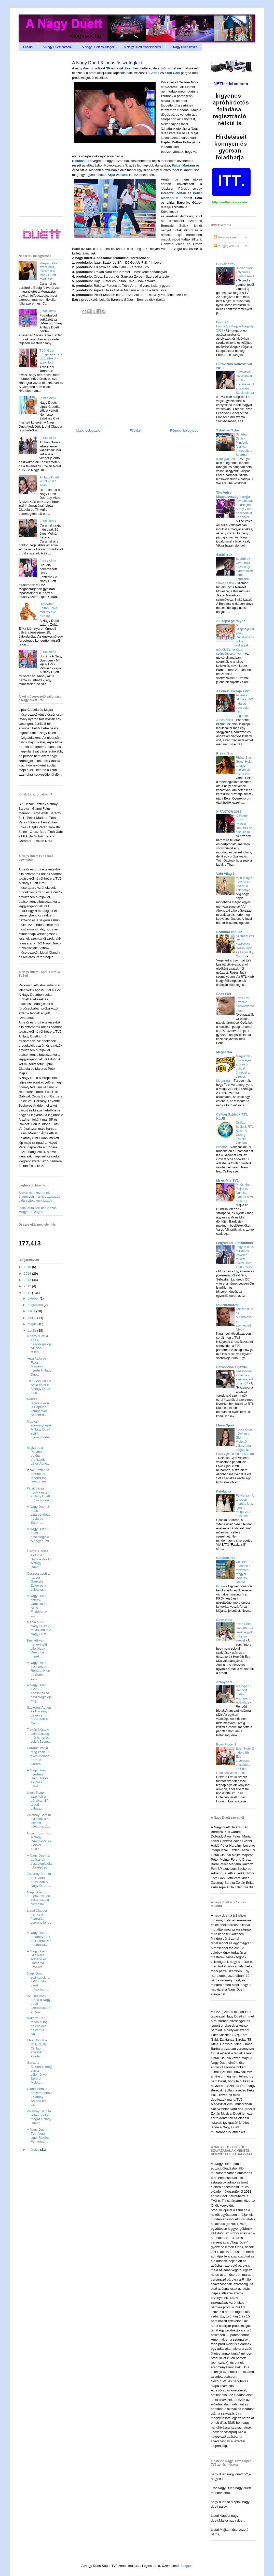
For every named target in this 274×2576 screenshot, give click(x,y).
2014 (28, 1273)
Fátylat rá (223, 1491)
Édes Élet (223, 994)
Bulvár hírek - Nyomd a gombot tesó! (245, 272)
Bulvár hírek (225, 264)
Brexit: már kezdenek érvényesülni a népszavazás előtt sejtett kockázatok (39, 1196)
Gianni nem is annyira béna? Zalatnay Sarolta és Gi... (39, 2096)
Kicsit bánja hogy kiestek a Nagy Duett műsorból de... (39, 1494)
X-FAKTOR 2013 (228, 812)
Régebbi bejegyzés (184, 430)
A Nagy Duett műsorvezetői (142, 47)
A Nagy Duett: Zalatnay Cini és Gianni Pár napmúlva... (39, 1939)
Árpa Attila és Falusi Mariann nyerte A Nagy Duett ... (39, 1366)
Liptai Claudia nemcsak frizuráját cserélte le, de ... (39, 1918)
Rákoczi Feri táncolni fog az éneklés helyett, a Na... (37, 2026)
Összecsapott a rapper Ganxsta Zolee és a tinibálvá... (38, 1581)
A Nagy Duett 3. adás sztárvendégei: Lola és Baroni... (39, 1514)
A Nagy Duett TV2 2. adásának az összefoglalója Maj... (39, 1693)
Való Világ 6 (225, 874)
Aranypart (224, 1682)
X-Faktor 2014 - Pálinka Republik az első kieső (244, 824)
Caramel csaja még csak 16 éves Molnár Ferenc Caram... (38, 1756)
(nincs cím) (47, 311)
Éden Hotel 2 (226, 1744)
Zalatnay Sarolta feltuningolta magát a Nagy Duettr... (39, 2117)
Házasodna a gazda (231, 1367)
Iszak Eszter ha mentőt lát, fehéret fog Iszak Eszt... (38, 1476)
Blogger (186, 2566)
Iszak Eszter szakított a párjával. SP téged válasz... (37, 1800)
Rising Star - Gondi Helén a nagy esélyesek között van (244, 766)
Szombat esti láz (229, 932)
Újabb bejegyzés (88, 430)
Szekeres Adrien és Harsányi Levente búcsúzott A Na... (39, 1715)
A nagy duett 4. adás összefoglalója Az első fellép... (39, 1344)
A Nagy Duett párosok (57, 47)
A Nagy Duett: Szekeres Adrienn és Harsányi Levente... (37, 1959)
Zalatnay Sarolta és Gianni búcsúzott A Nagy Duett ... (39, 1880)
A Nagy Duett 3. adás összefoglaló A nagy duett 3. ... (38, 1537)
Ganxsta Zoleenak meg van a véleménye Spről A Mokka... (39, 2072)
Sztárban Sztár (227, 430)
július (32, 1311)
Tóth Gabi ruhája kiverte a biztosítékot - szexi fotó (50, 356)
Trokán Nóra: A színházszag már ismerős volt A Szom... (39, 1735)
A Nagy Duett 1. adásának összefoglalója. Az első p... (39, 1861)
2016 (28, 1267)
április (32, 1330)
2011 (28, 1293)
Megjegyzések (226, 246)
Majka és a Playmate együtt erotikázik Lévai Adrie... (38, 1455)
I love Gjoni (225, 1425)
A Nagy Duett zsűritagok (98, 47)
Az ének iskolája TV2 (232, 691)
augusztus (36, 1305)
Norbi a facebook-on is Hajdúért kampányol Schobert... (38, 1407)
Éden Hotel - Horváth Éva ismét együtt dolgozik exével (244, 1632)
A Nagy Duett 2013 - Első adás (49, 481)
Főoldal (28, 47)
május (32, 1324)
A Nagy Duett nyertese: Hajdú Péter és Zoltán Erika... (37, 1778)
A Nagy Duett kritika (183, 47)
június (32, 1318)
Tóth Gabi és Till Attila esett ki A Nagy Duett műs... (39, 1387)
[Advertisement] (137, 374)
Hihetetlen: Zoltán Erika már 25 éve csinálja (48, 610)
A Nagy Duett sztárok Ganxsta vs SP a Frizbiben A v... (37, 1606)
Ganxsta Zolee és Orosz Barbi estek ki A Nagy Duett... (38, 1559)
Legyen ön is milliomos (234, 1243)
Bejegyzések (225, 237)
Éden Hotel (225, 1620)
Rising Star (225, 753)
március (34, 2149)
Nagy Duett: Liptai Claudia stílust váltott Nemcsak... (39, 1898)
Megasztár (224, 1052)
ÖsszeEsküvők (228, 1305)
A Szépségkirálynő (230, 621)
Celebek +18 (226, 1558)
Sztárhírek (224, 554)
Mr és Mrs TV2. (228, 1180)
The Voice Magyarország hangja (233, 495)
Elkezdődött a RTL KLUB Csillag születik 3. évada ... (37, 2048)
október (34, 1298)
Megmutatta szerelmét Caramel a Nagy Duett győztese (48, 271)
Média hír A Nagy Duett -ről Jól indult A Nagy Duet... (39, 1628)
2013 (28, 1280)
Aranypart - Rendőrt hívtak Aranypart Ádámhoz (243, 1694)
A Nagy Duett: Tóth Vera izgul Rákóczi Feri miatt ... (38, 2135)
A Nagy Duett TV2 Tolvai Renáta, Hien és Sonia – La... (38, 1670)
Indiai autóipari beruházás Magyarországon (38, 1210)
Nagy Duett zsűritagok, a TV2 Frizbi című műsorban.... (38, 1981)
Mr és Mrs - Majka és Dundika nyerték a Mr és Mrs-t (244, 1193)
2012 (28, 1286)
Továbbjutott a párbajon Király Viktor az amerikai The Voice (244, 509)
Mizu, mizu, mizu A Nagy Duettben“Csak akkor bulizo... (39, 1841)
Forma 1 (222, 322)
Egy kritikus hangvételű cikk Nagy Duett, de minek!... (37, 1648)
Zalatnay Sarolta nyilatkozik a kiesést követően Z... (39, 1821)
